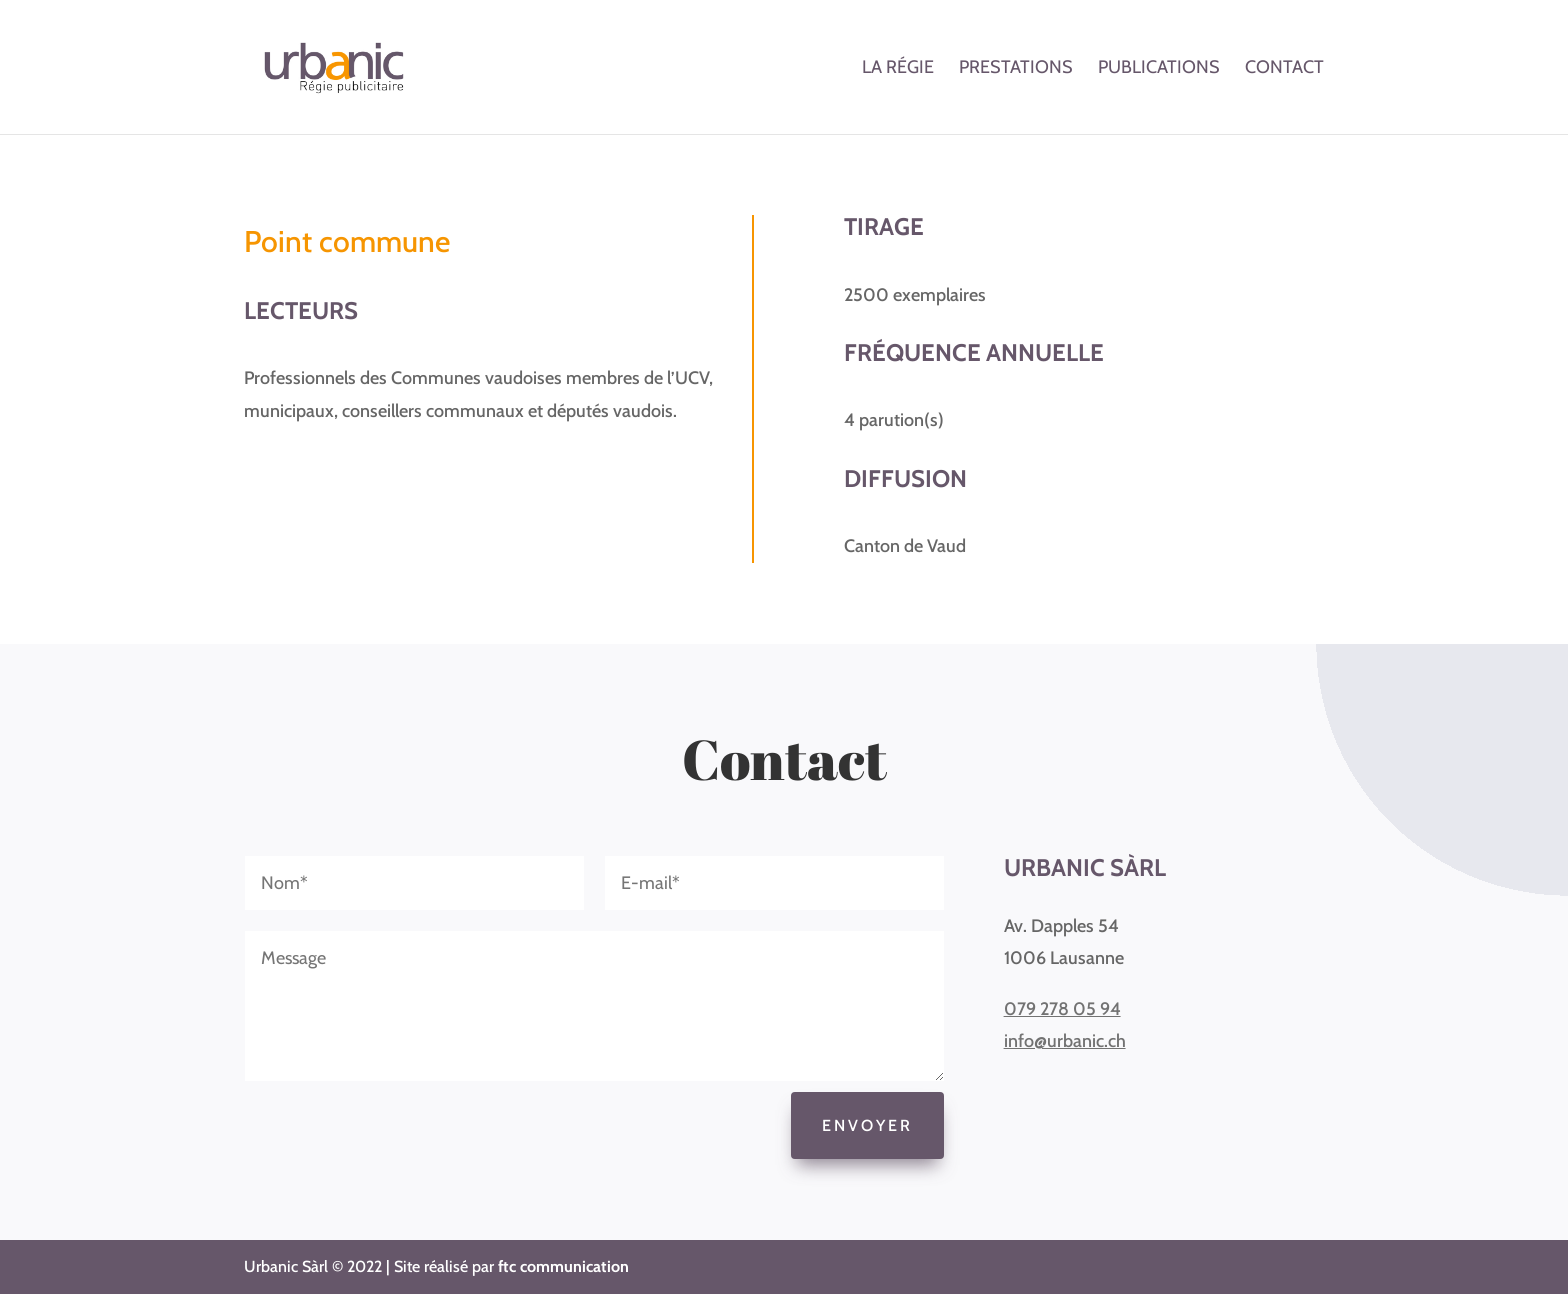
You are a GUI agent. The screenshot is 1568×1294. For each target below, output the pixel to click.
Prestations (1016, 69)
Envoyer (867, 1125)
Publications (1159, 69)
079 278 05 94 (1062, 1009)
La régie (898, 69)
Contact (1284, 69)
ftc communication (563, 1266)
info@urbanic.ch (1065, 1041)
